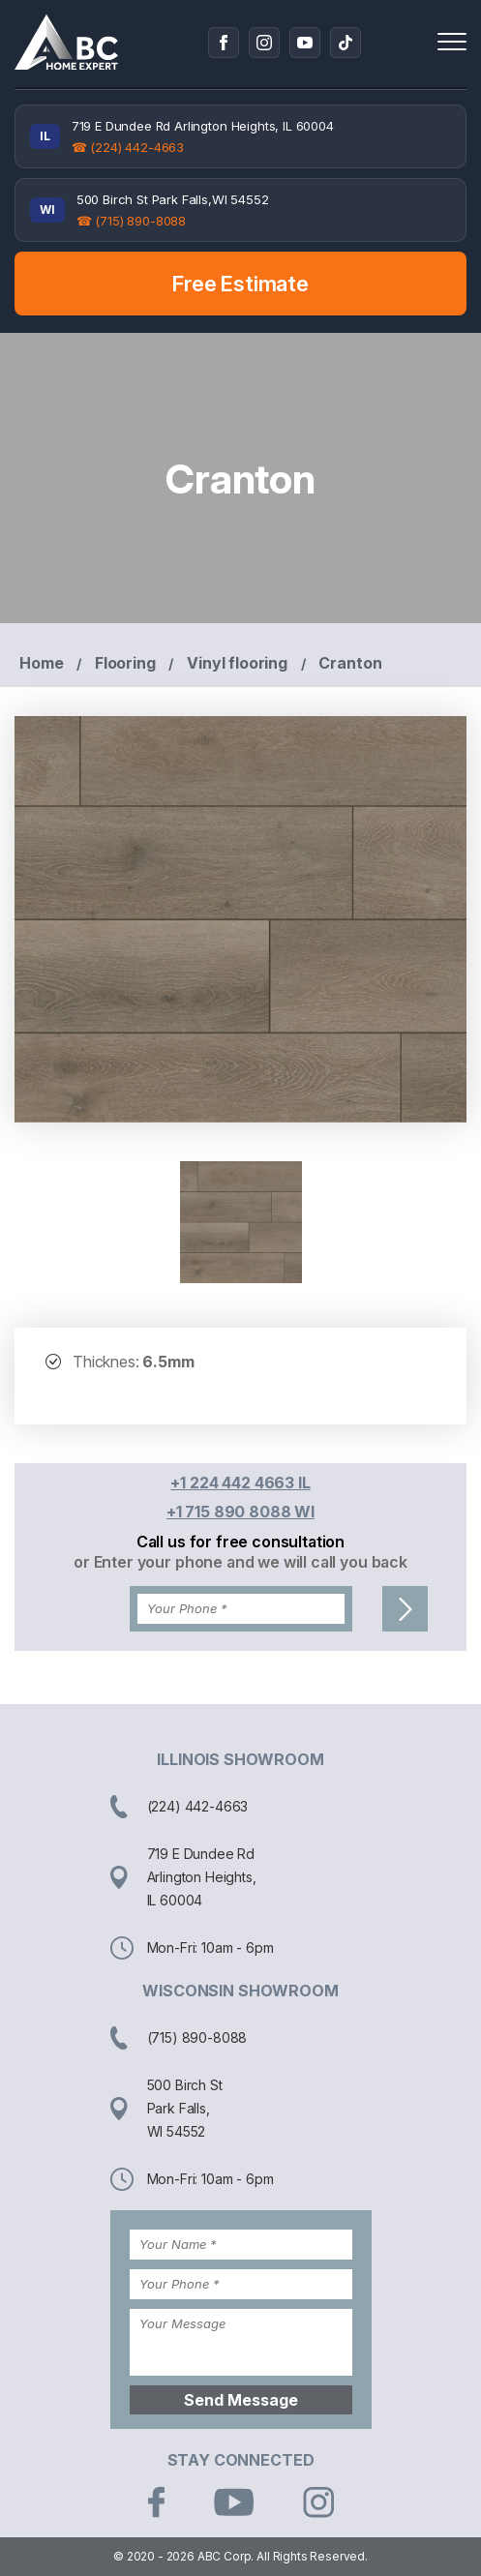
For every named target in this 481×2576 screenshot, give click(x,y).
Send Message (241, 2400)
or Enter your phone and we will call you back (240, 1562)
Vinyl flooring (237, 663)
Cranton (349, 663)
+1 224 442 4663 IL (240, 1482)
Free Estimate (240, 283)
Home (41, 663)
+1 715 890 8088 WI (240, 1511)
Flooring (125, 663)
